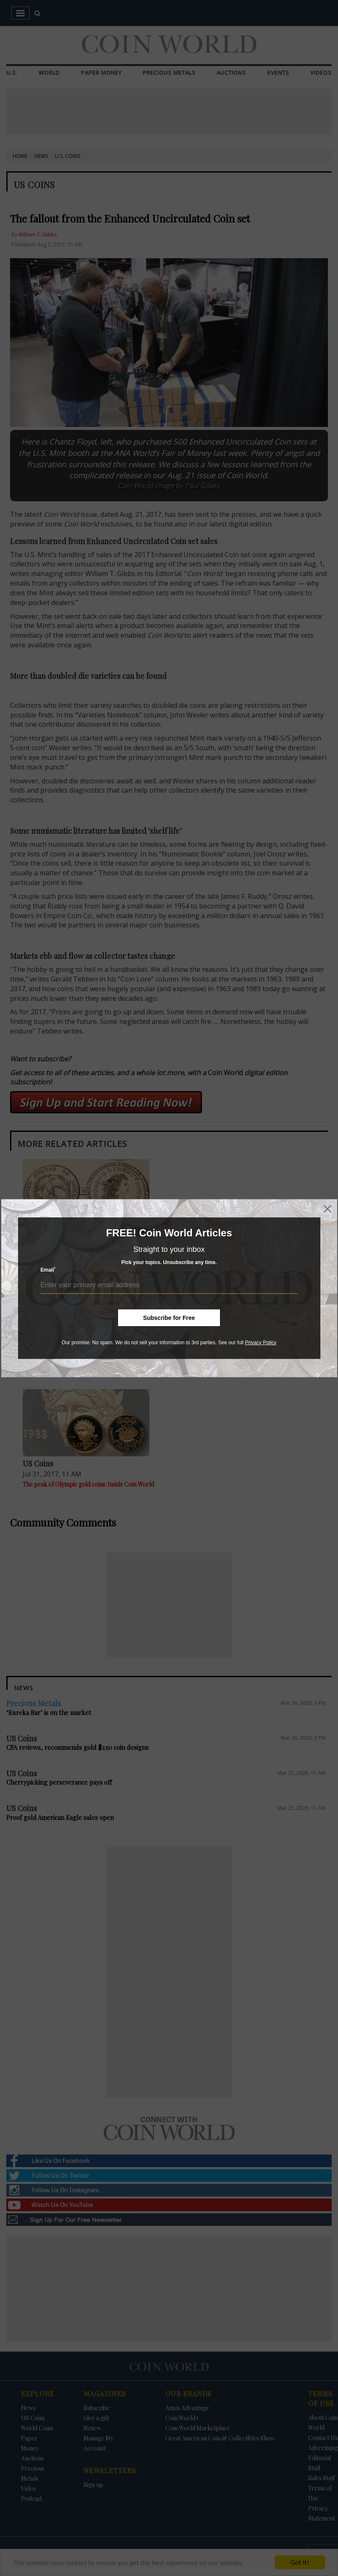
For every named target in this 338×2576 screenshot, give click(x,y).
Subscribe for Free (169, 1317)
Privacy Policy (260, 1342)
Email (48, 1270)
